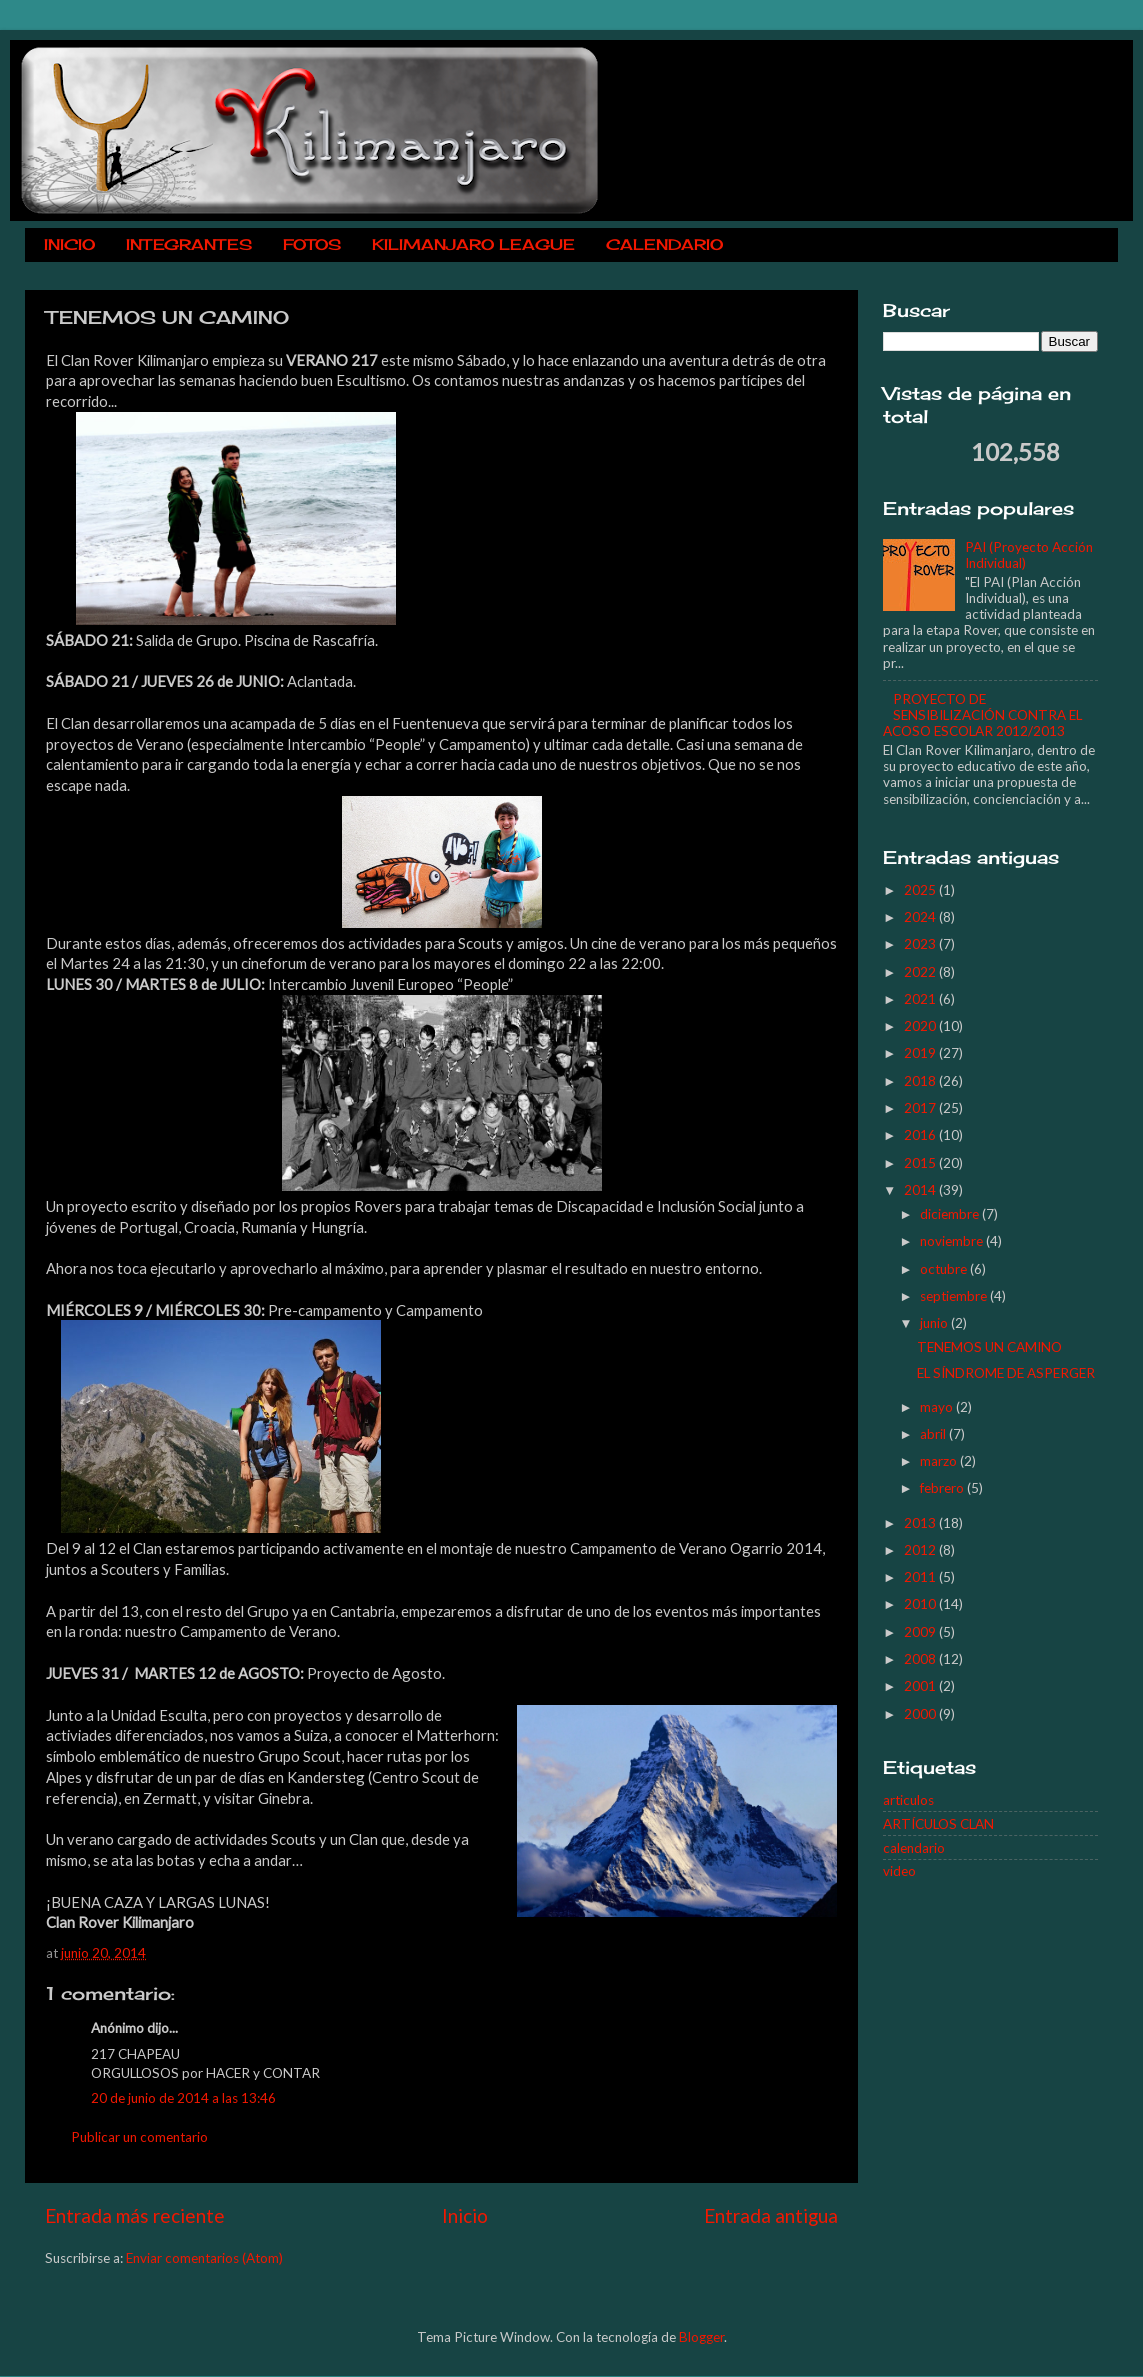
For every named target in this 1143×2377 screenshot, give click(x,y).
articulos (908, 1800)
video (899, 1871)
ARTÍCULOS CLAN (938, 1824)
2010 (921, 1604)
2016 (921, 1135)
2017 (921, 1108)
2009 (921, 1632)
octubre (945, 1269)
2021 (921, 999)
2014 (921, 1190)
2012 (921, 1550)
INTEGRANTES (189, 244)
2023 (921, 944)
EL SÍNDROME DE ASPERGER (1006, 1373)
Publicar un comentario (139, 2137)
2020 (921, 1026)
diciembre (951, 1214)
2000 (921, 1714)
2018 (921, 1081)
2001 (921, 1686)
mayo (938, 1407)
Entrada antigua (771, 2215)
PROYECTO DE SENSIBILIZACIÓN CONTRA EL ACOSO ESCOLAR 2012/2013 (982, 715)
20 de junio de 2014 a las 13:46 (183, 2098)
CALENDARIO (664, 244)
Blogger (701, 2337)
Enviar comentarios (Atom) (204, 2258)
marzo (940, 1461)
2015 (921, 1163)
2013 (921, 1523)
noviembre (953, 1241)
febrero (943, 1488)
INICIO (69, 244)
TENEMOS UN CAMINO (989, 1347)
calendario (914, 1848)
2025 (921, 890)
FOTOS (312, 244)
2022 (921, 972)
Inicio (465, 2215)
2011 (921, 1577)
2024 (921, 917)
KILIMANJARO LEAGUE (473, 244)
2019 (921, 1053)
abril (934, 1434)
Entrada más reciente (135, 2215)
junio (935, 1323)
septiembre (955, 1296)
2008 (921, 1659)
